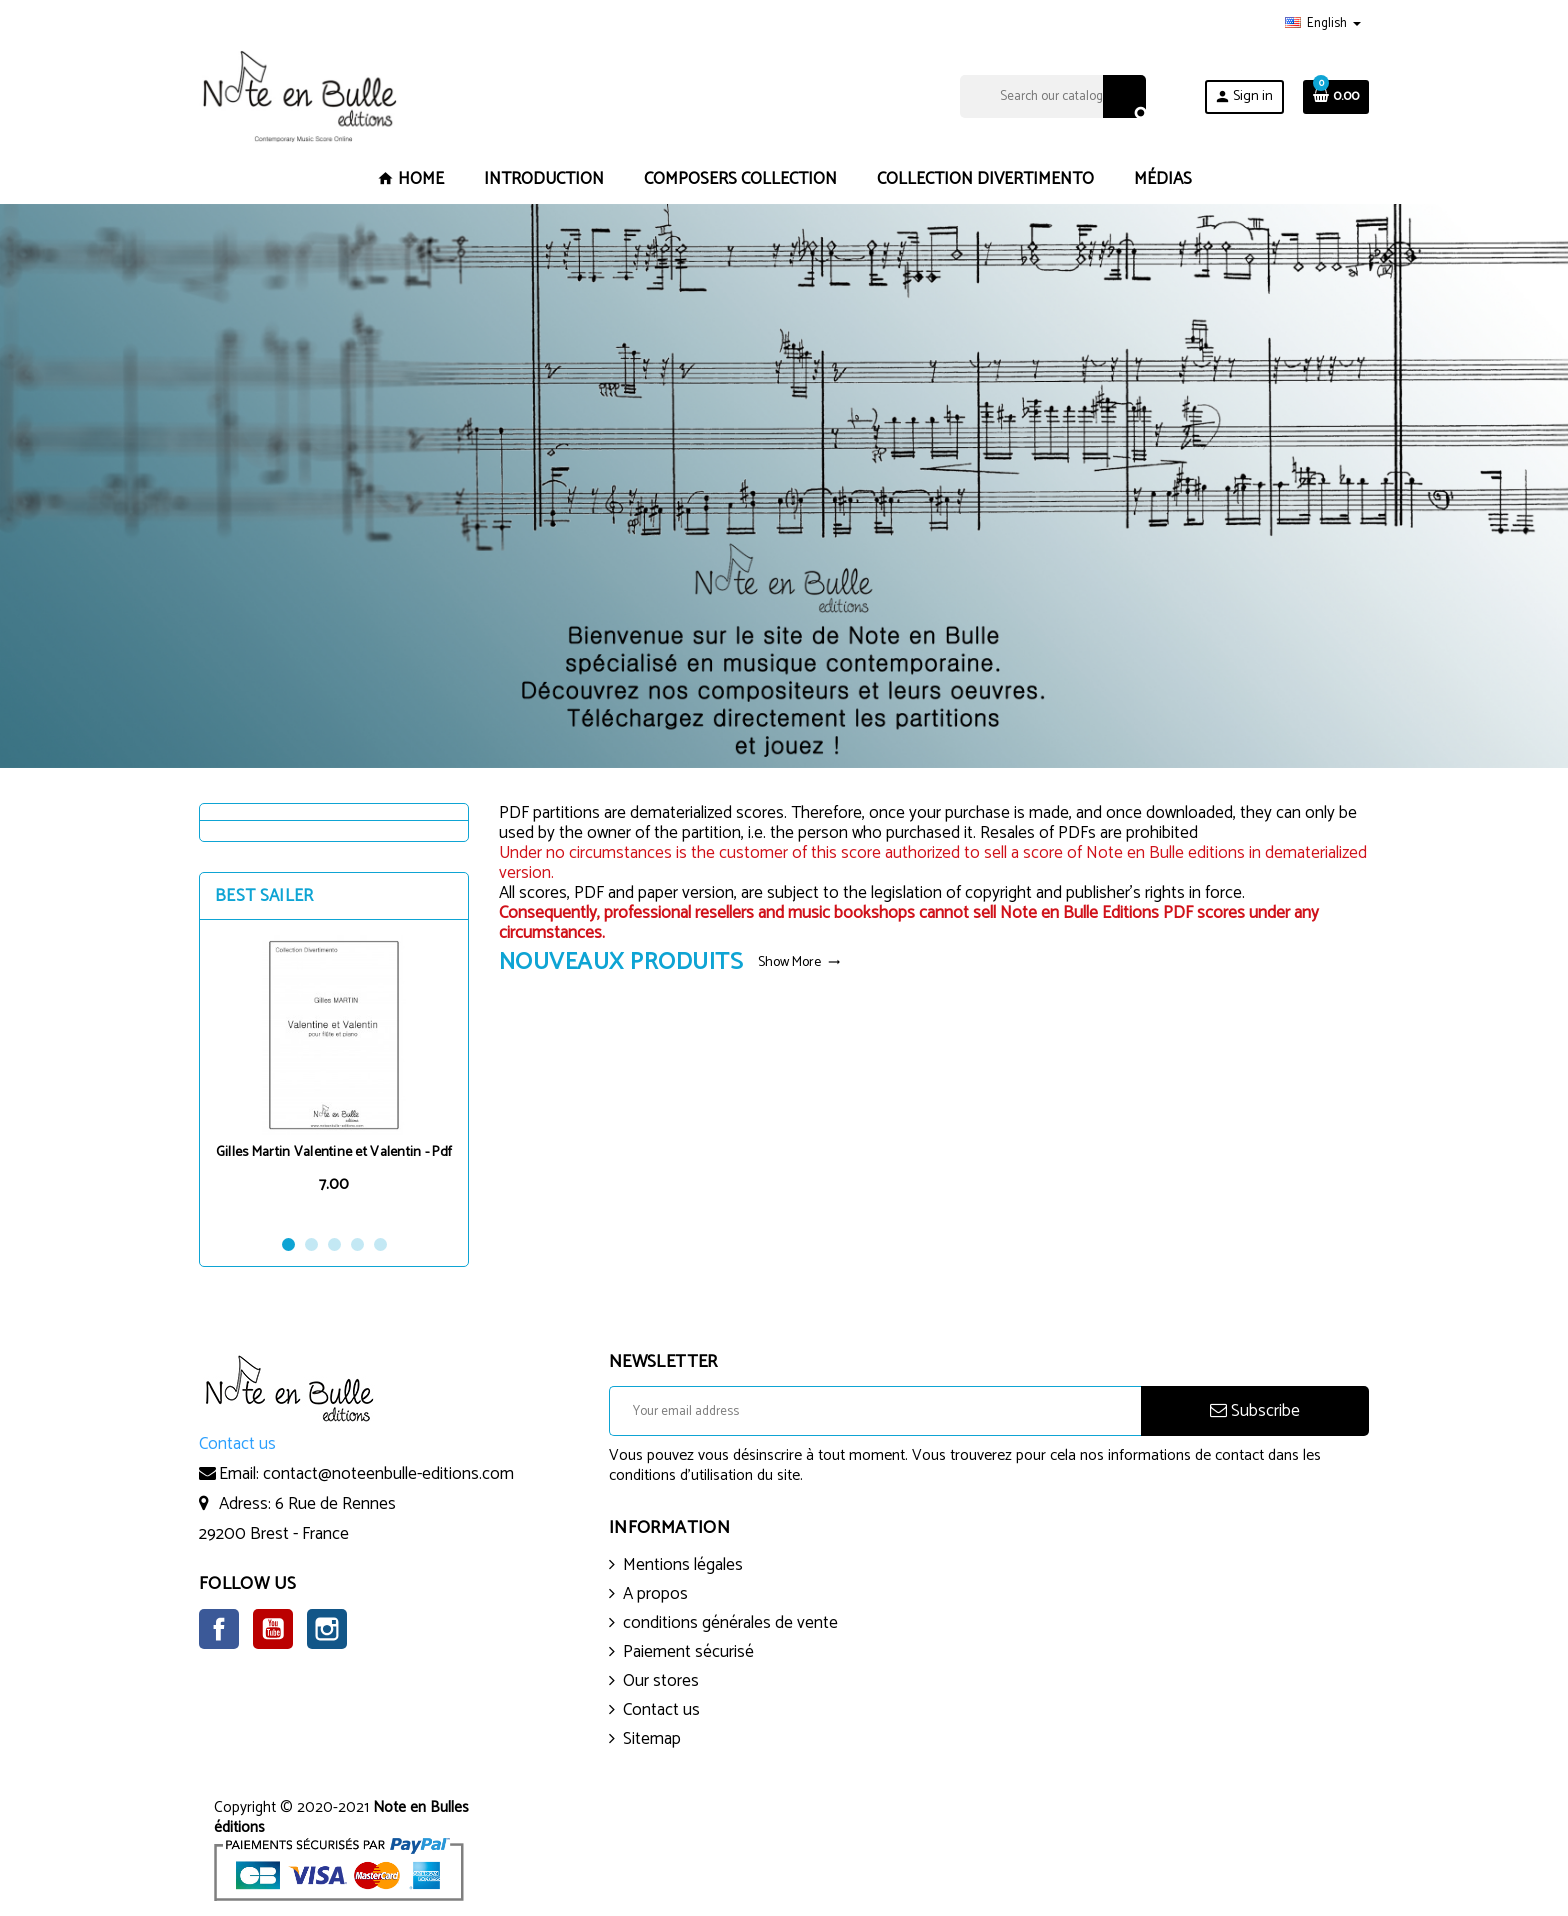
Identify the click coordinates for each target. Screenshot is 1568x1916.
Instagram (327, 1629)
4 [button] (357, 1244)
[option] (334, 1076)
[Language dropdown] (1323, 24)
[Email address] (875, 1411)
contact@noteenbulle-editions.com (388, 1474)
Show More (799, 962)
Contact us (661, 1710)
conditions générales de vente (730, 1623)
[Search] (1052, 96)
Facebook (219, 1629)
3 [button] (334, 1244)
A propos (655, 1594)
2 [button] (311, 1244)
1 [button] (288, 1244)
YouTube (273, 1629)
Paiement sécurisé (688, 1652)
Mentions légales (683, 1565)
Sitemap (652, 1739)
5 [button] (380, 1244)
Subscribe (1255, 1411)
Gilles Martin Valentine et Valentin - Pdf (334, 1152)
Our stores (661, 1681)
